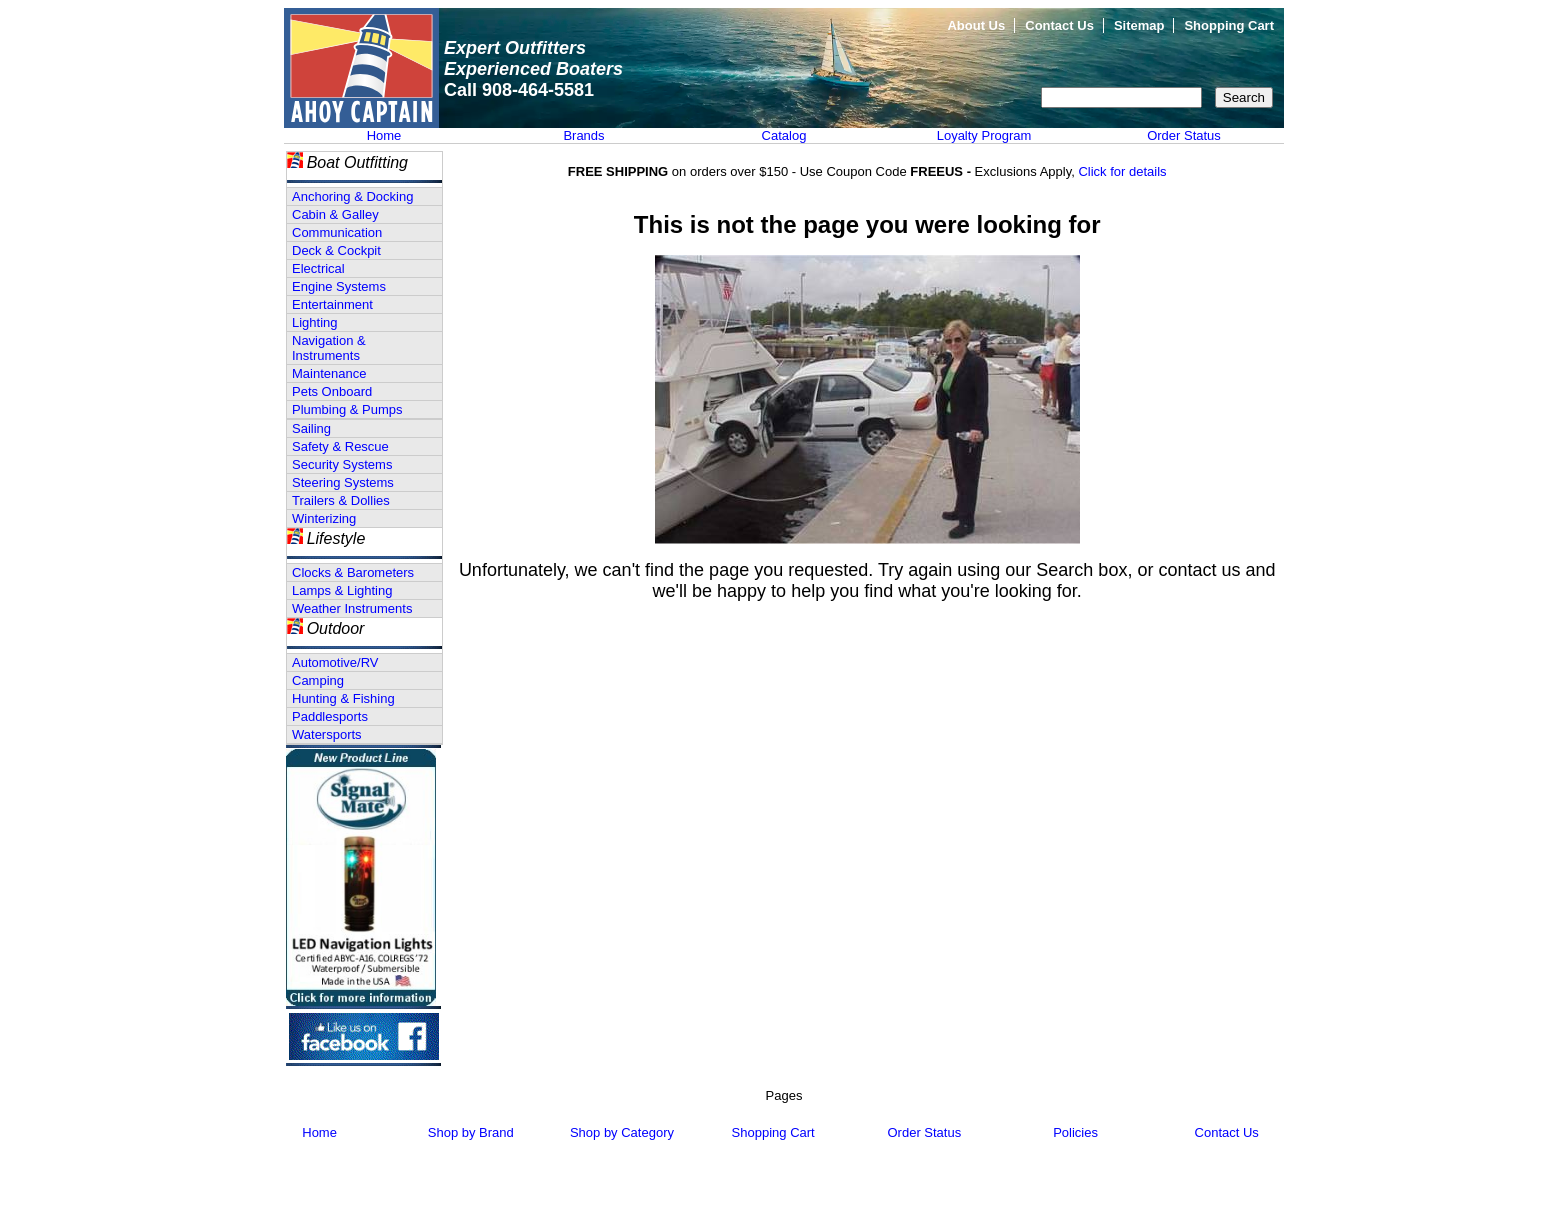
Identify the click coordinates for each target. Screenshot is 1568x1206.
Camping (318, 680)
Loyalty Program (984, 135)
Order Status (1184, 135)
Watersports (327, 734)
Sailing (311, 428)
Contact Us (1059, 25)
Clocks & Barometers (353, 572)
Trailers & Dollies (341, 500)
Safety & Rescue (340, 446)
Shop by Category (622, 1132)
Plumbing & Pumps (347, 409)
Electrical (318, 268)
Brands (583, 135)
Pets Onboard (332, 391)
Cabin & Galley (335, 214)
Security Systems (342, 464)
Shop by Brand (471, 1132)
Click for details (1122, 171)
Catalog (784, 135)
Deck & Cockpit (336, 250)
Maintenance (329, 373)
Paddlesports (330, 716)
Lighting (315, 322)
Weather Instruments (352, 608)
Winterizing (324, 518)
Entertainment (332, 304)
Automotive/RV (335, 662)
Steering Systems (343, 482)
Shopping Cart (1229, 25)
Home (384, 135)
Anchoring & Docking (352, 196)
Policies (1075, 1132)
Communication (337, 232)
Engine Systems (339, 286)
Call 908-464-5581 (519, 90)
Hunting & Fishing (343, 698)
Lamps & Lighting (342, 590)
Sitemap (1139, 25)
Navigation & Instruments (329, 348)
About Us (976, 25)
